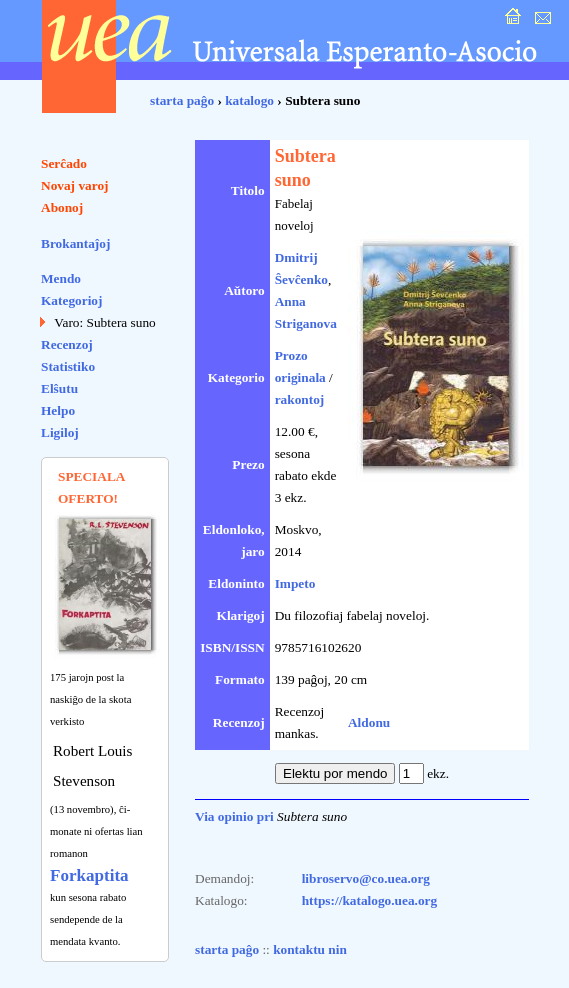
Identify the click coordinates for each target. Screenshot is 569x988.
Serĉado (64, 163)
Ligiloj (60, 432)
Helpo (58, 410)
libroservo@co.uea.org (366, 878)
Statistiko (68, 366)
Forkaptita (89, 875)
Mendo (61, 278)
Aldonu (369, 722)
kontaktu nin (310, 949)
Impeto (295, 583)
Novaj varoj (75, 185)
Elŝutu (59, 388)
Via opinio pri (234, 816)
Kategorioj (71, 300)
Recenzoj (67, 344)
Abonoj (62, 207)
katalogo (249, 100)
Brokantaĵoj (75, 243)
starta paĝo (182, 100)
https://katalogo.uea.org (370, 900)
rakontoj (300, 399)
